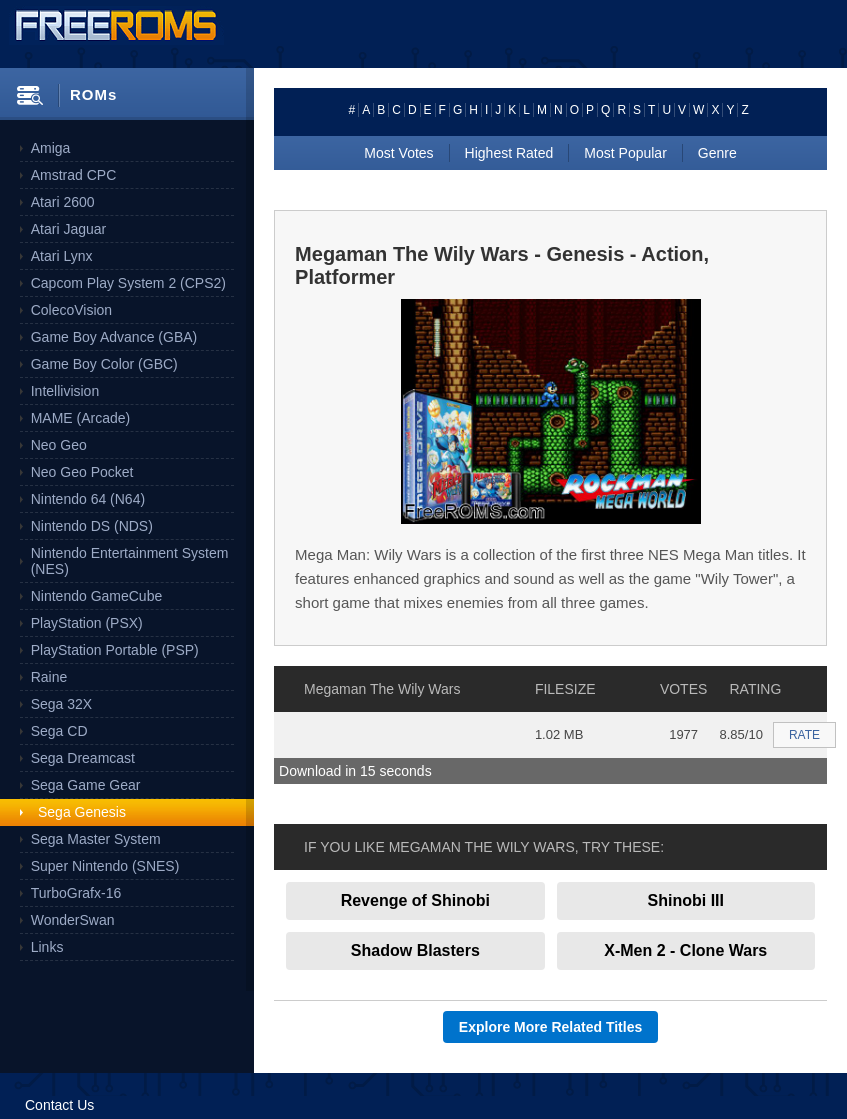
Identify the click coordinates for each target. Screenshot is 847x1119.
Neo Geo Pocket (82, 472)
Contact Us (59, 1105)
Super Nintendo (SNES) (105, 866)
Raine (49, 677)
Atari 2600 (63, 202)
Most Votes (398, 153)
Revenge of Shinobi (415, 900)
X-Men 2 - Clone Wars (685, 950)
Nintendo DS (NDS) (92, 526)
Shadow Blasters (415, 950)
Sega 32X (62, 704)
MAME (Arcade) (81, 418)
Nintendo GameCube (97, 596)
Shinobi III (686, 900)
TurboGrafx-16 (76, 893)
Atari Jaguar (68, 229)
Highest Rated (509, 153)
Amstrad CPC (74, 175)
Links (47, 947)
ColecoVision (71, 310)
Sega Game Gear (86, 785)
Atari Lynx (62, 256)
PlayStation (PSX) (87, 623)
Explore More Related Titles (550, 1027)
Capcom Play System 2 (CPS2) (128, 283)
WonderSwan (73, 920)
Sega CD (59, 731)
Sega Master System (96, 839)
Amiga (51, 148)
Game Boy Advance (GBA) (114, 337)
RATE (804, 735)
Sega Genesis (82, 812)
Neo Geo (59, 445)
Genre (717, 153)
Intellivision (65, 391)
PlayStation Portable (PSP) (115, 650)
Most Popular (625, 153)
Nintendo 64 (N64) (88, 499)
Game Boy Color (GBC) (104, 364)
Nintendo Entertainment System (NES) (130, 561)
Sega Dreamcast (83, 758)
